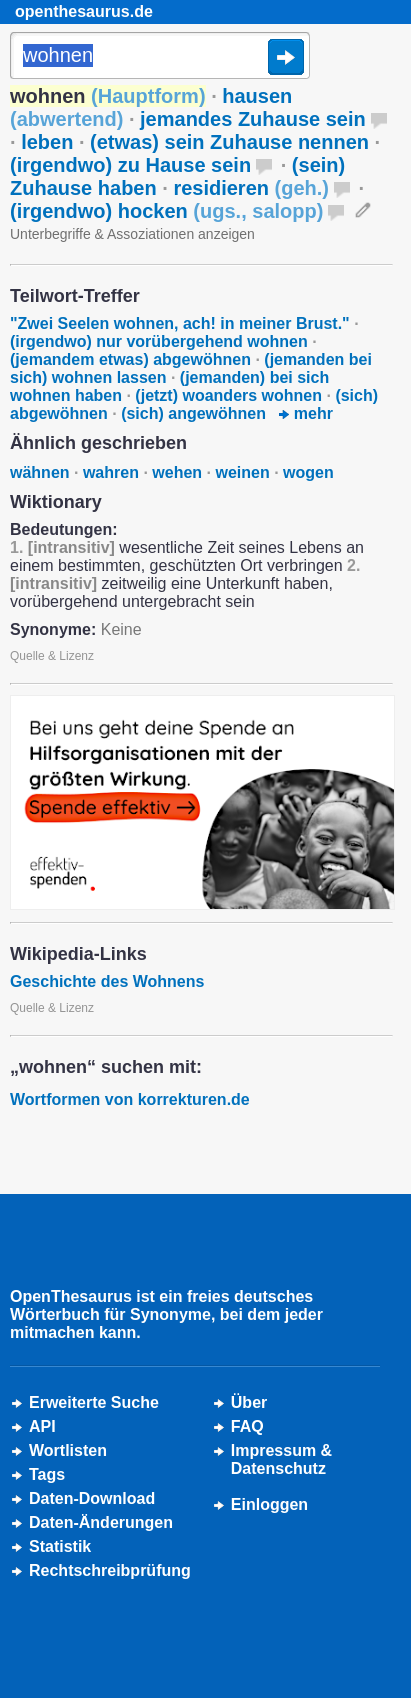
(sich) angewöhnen (193, 413)
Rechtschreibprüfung (110, 1570)
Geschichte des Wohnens (107, 981)
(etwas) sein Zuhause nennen (229, 142)
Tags (47, 1474)
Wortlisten (68, 1450)
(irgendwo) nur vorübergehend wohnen (159, 341)
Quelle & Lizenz (52, 656)
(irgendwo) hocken (166, 211)
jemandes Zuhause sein (253, 119)
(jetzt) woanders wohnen (228, 395)
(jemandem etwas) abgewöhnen (130, 359)
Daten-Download (92, 1498)
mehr (306, 413)
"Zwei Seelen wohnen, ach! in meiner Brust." (180, 323)
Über (249, 1402)
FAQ (247, 1426)
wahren (111, 472)
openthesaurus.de (84, 11)
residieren (251, 188)
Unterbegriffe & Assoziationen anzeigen (132, 234)
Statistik (60, 1546)
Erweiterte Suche (94, 1402)
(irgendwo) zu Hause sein (130, 165)
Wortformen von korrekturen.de (130, 1099)
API (42, 1426)
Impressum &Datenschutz (281, 1459)
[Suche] (160, 57)
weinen (242, 472)
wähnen (40, 472)
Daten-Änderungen (101, 1522)
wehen (177, 472)
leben (47, 142)
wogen (308, 472)
